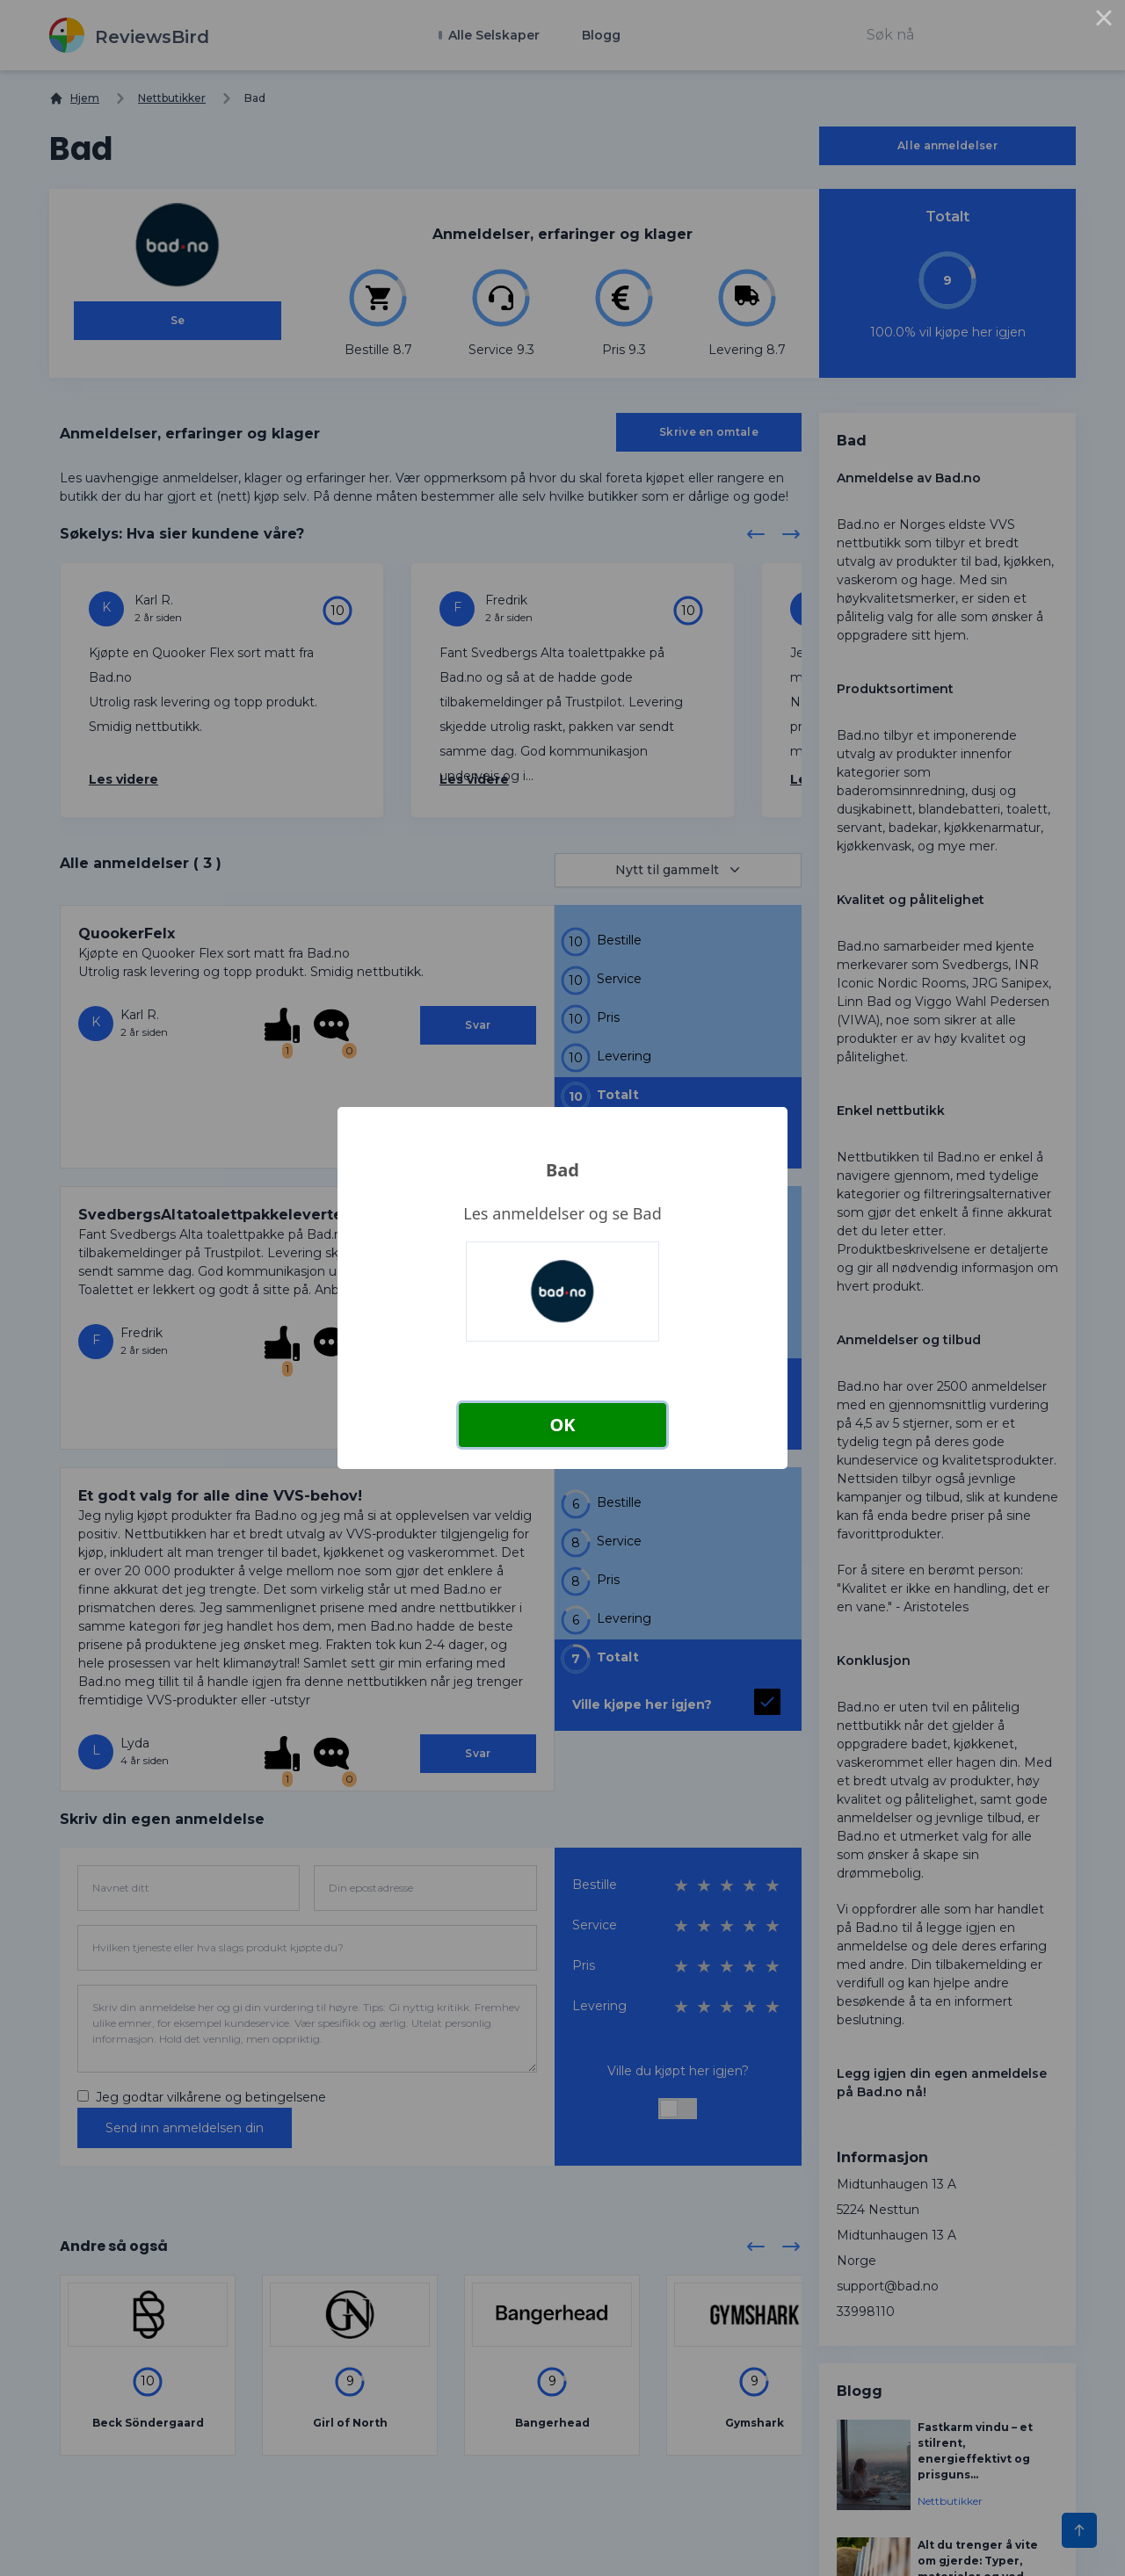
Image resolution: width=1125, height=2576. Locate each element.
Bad (562, 1170)
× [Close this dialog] (1103, 21)
